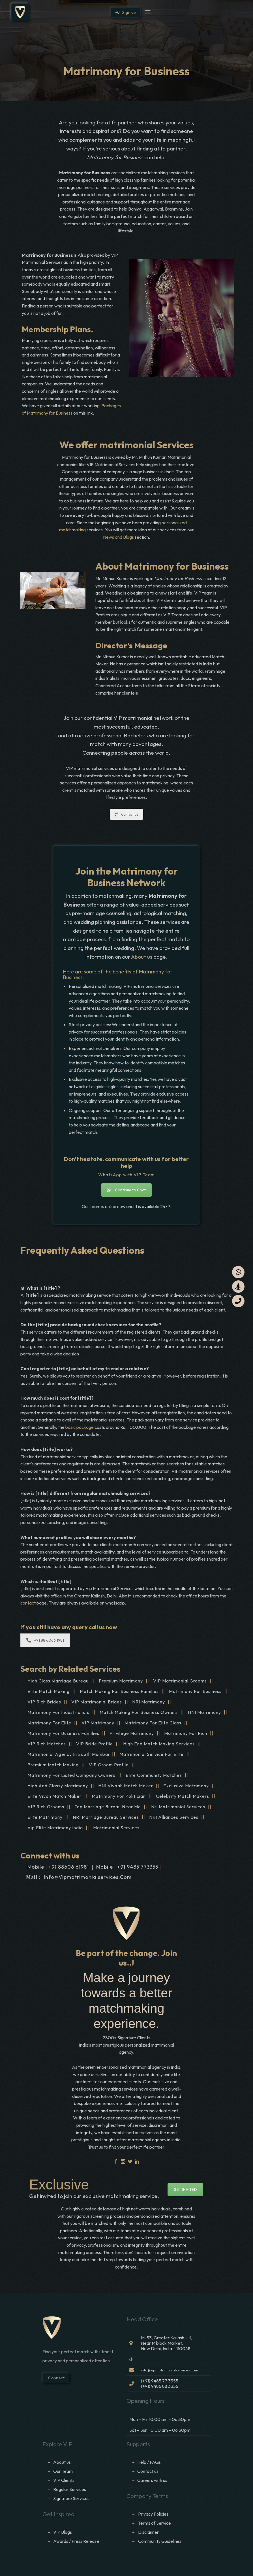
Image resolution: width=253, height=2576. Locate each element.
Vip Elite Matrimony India (55, 1827)
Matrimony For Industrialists (58, 1712)
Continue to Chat (126, 1189)
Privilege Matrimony (132, 1733)
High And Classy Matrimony (57, 1785)
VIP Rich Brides (44, 1702)
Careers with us (152, 2480)
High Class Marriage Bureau (58, 1681)
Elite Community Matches (154, 1775)
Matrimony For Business (195, 1691)
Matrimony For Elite (49, 1723)
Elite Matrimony (45, 1817)
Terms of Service (154, 2523)
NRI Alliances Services (173, 1817)
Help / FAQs (149, 2462)
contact (28, 1603)
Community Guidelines (159, 2541)
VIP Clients (63, 2480)
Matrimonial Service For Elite (151, 1754)
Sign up (125, 12)
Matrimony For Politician (119, 1796)
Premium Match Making (53, 1764)
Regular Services (69, 2489)
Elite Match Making (48, 1691)
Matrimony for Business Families (63, 1733)
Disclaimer (149, 2532)
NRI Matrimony (148, 1702)
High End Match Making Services (159, 1744)
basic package (79, 1427)
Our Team (63, 2471)
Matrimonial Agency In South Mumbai (68, 1754)
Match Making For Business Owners (139, 1712)
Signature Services (71, 2498)
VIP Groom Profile (109, 1764)
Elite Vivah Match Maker (54, 1796)
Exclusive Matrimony (186, 1785)
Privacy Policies (153, 2514)
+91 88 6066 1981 (45, 1640)
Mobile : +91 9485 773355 (127, 1867)
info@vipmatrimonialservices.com (88, 1877)
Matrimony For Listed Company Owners (71, 1775)
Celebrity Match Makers (182, 1796)
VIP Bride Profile (94, 1744)
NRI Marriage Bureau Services (106, 1817)
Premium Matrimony (121, 1681)
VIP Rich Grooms (45, 1806)
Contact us (126, 814)
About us (141, 956)
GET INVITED (185, 2189)
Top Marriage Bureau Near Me (107, 1806)
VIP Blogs (62, 2532)
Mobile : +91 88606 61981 (58, 1867)
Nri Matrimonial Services (178, 1806)
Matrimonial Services (116, 1827)
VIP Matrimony (98, 1723)
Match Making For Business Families (119, 1691)
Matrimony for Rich (185, 1733)
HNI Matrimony (204, 1712)
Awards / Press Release (76, 2541)
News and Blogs (118, 537)
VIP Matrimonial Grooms (180, 1681)
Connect (56, 2377)
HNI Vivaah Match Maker (125, 1785)
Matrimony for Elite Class (153, 1723)
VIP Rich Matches (46, 1744)
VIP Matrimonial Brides (96, 1702)
